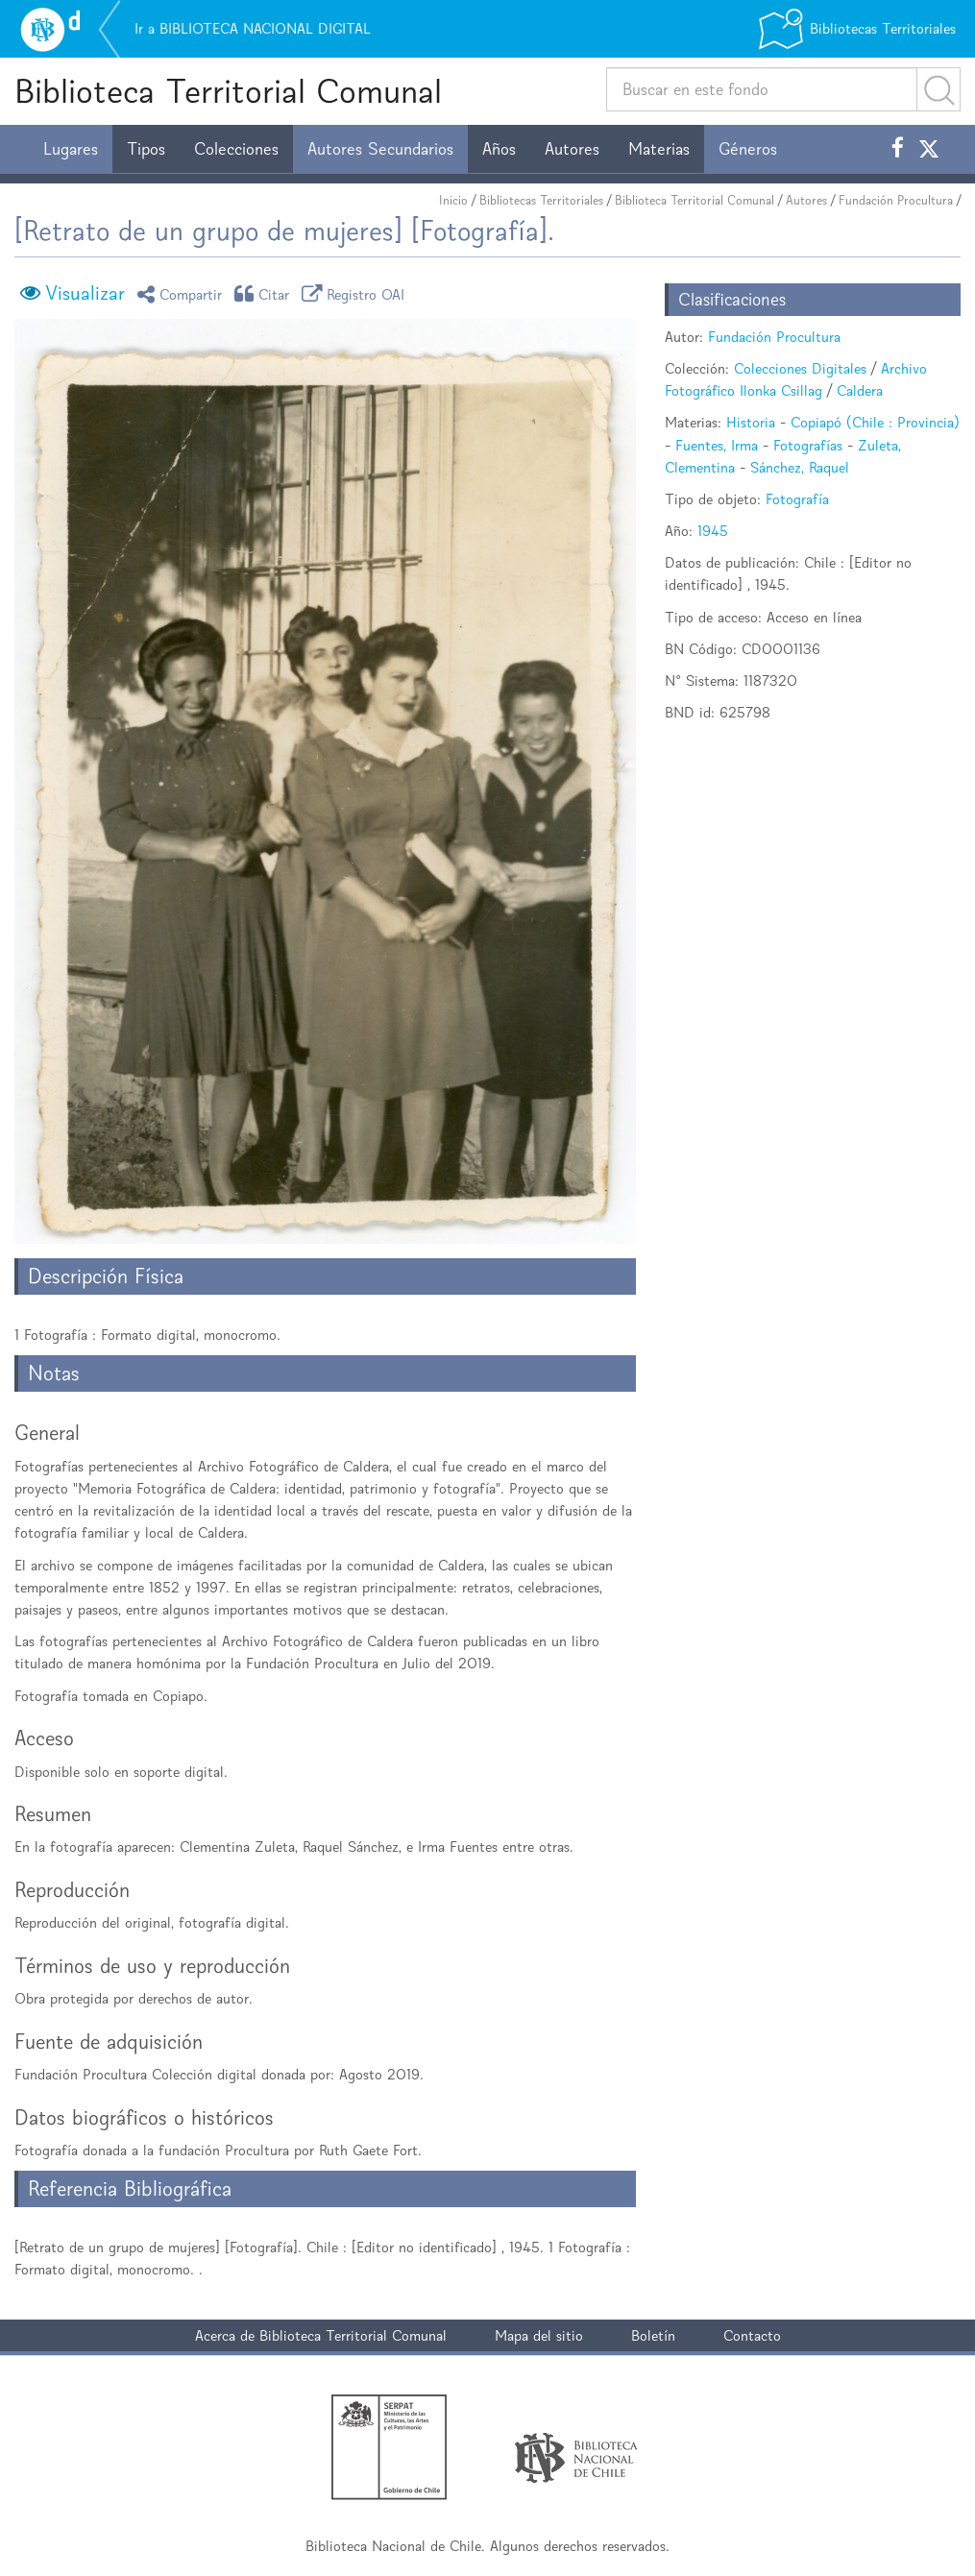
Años (499, 148)
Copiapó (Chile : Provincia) (875, 422)
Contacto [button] (752, 2335)
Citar (265, 293)
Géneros (748, 148)
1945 (712, 531)
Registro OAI (356, 293)
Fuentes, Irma (716, 445)
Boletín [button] (653, 2335)
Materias (659, 148)
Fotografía (797, 499)
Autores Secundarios (380, 148)
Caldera (860, 390)
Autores (572, 148)
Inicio (453, 200)
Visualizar (85, 292)
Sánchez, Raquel (799, 467)
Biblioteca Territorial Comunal (228, 90)
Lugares (70, 148)
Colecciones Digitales (800, 368)
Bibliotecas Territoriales (541, 200)
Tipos (146, 148)
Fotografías (807, 445)
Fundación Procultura (896, 200)
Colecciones (236, 148)
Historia (750, 422)
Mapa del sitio (539, 2335)
